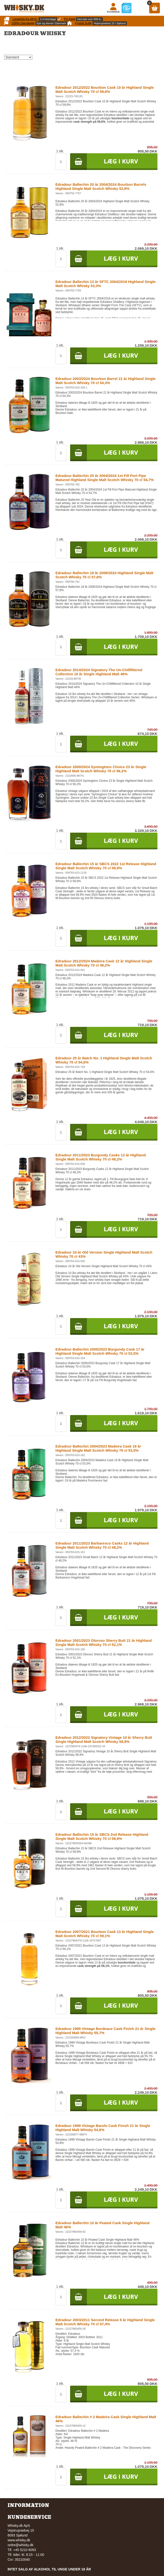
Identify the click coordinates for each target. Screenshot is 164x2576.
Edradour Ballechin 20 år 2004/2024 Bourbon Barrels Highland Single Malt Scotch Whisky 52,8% (101, 186)
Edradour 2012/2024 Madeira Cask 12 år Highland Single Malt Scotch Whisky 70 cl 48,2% (104, 963)
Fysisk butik (83, 23)
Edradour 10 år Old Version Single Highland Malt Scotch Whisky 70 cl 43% (104, 1254)
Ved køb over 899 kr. (89, 19)
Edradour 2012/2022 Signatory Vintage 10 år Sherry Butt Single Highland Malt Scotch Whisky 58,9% (104, 1739)
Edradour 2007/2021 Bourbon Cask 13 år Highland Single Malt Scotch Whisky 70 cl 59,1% (105, 1934)
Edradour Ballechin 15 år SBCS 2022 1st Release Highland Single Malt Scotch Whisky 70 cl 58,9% (106, 866)
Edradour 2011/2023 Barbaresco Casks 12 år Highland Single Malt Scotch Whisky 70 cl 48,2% (102, 1545)
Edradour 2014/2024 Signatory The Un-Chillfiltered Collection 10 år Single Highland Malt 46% (99, 672)
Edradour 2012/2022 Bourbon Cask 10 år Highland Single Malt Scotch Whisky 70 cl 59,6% (105, 89)
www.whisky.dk (19, 2540)
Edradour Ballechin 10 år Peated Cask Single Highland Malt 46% (103, 2225)
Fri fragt (69, 19)
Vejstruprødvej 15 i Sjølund (109, 23)
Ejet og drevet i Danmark (51, 23)
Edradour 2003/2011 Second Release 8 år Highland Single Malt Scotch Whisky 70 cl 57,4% (105, 2322)
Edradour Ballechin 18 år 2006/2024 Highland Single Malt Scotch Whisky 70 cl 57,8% (104, 575)
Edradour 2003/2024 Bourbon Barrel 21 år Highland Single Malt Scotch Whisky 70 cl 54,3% (106, 381)
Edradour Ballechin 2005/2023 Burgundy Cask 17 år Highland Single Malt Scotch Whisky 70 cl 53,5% (100, 1351)
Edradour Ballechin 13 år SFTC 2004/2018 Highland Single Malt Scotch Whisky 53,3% (106, 284)
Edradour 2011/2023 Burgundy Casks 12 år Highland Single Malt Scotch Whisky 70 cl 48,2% (101, 1157)
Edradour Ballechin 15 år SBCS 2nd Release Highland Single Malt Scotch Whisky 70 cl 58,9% (102, 1836)
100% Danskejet (23, 23)
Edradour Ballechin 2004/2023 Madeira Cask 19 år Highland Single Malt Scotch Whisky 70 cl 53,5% (98, 1448)
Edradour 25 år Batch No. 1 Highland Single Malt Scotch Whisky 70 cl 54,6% (104, 1060)
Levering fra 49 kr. (25, 19)
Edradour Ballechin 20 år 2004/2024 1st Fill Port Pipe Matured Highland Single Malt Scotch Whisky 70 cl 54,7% (105, 478)
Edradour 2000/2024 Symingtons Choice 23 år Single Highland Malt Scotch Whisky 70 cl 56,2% (101, 769)
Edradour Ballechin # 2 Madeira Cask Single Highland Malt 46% (106, 2419)
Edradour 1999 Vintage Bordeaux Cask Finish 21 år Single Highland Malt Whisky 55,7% (106, 2031)
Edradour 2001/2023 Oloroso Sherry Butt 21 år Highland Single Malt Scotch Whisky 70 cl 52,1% (104, 1642)
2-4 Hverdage (48, 19)
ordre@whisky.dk (20, 2545)
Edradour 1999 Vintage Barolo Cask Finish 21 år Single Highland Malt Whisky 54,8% (103, 2128)
